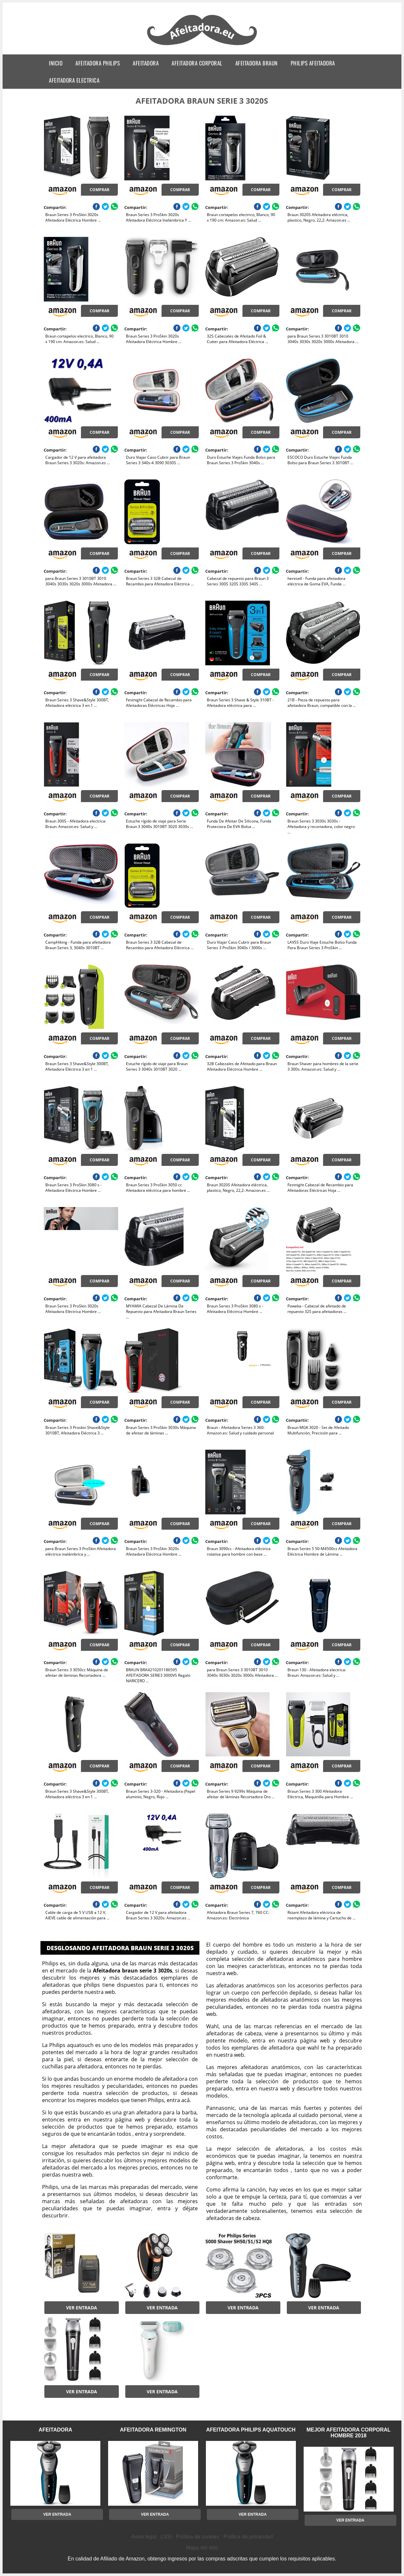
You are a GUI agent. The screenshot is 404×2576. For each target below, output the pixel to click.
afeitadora (146, 63)
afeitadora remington (153, 2429)
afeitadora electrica (74, 80)
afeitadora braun (256, 63)
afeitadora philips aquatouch (251, 2429)
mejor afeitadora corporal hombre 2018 (349, 2432)
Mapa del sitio (202, 2547)
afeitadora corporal (197, 63)
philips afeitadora (313, 63)
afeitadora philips (97, 63)
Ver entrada (81, 2308)
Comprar (99, 189)
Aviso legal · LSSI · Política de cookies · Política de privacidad (202, 2536)
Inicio (55, 63)
